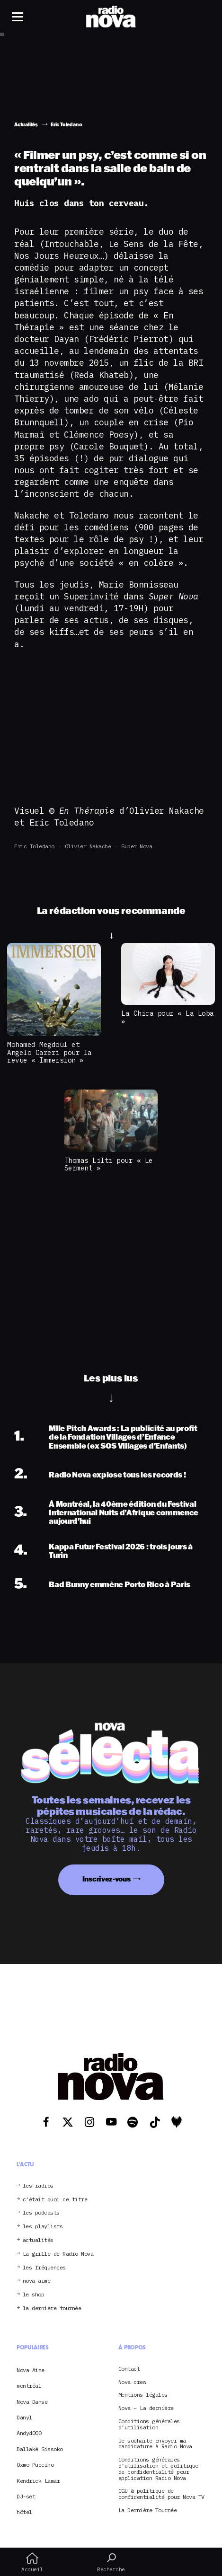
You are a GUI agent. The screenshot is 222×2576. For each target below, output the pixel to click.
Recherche (111, 2562)
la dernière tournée (52, 2308)
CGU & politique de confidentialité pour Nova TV (161, 2494)
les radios (38, 2186)
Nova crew (132, 2382)
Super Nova (136, 846)
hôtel (24, 2511)
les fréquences (44, 2268)
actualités (38, 2240)
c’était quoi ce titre (55, 2200)
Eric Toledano (34, 846)
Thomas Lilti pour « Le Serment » (108, 1164)
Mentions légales (143, 2395)
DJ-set (26, 2496)
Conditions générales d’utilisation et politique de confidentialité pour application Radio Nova (158, 2469)
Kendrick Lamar (38, 2480)
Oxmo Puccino (35, 2464)
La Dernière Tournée (147, 2510)
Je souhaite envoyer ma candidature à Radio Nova (155, 2444)
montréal (29, 2385)
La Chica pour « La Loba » (167, 1017)
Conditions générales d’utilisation (149, 2424)
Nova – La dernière (146, 2408)
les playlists (43, 2227)
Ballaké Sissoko (40, 2449)
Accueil (32, 2562)
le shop (33, 2295)
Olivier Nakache (88, 846)
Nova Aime (30, 2370)
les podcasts (41, 2213)
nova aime (37, 2281)
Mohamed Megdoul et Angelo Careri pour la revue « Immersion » (49, 1052)
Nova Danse (32, 2401)
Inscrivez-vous (106, 1878)
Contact (129, 2369)
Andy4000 (29, 2432)
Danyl (24, 2417)
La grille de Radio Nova (58, 2254)
